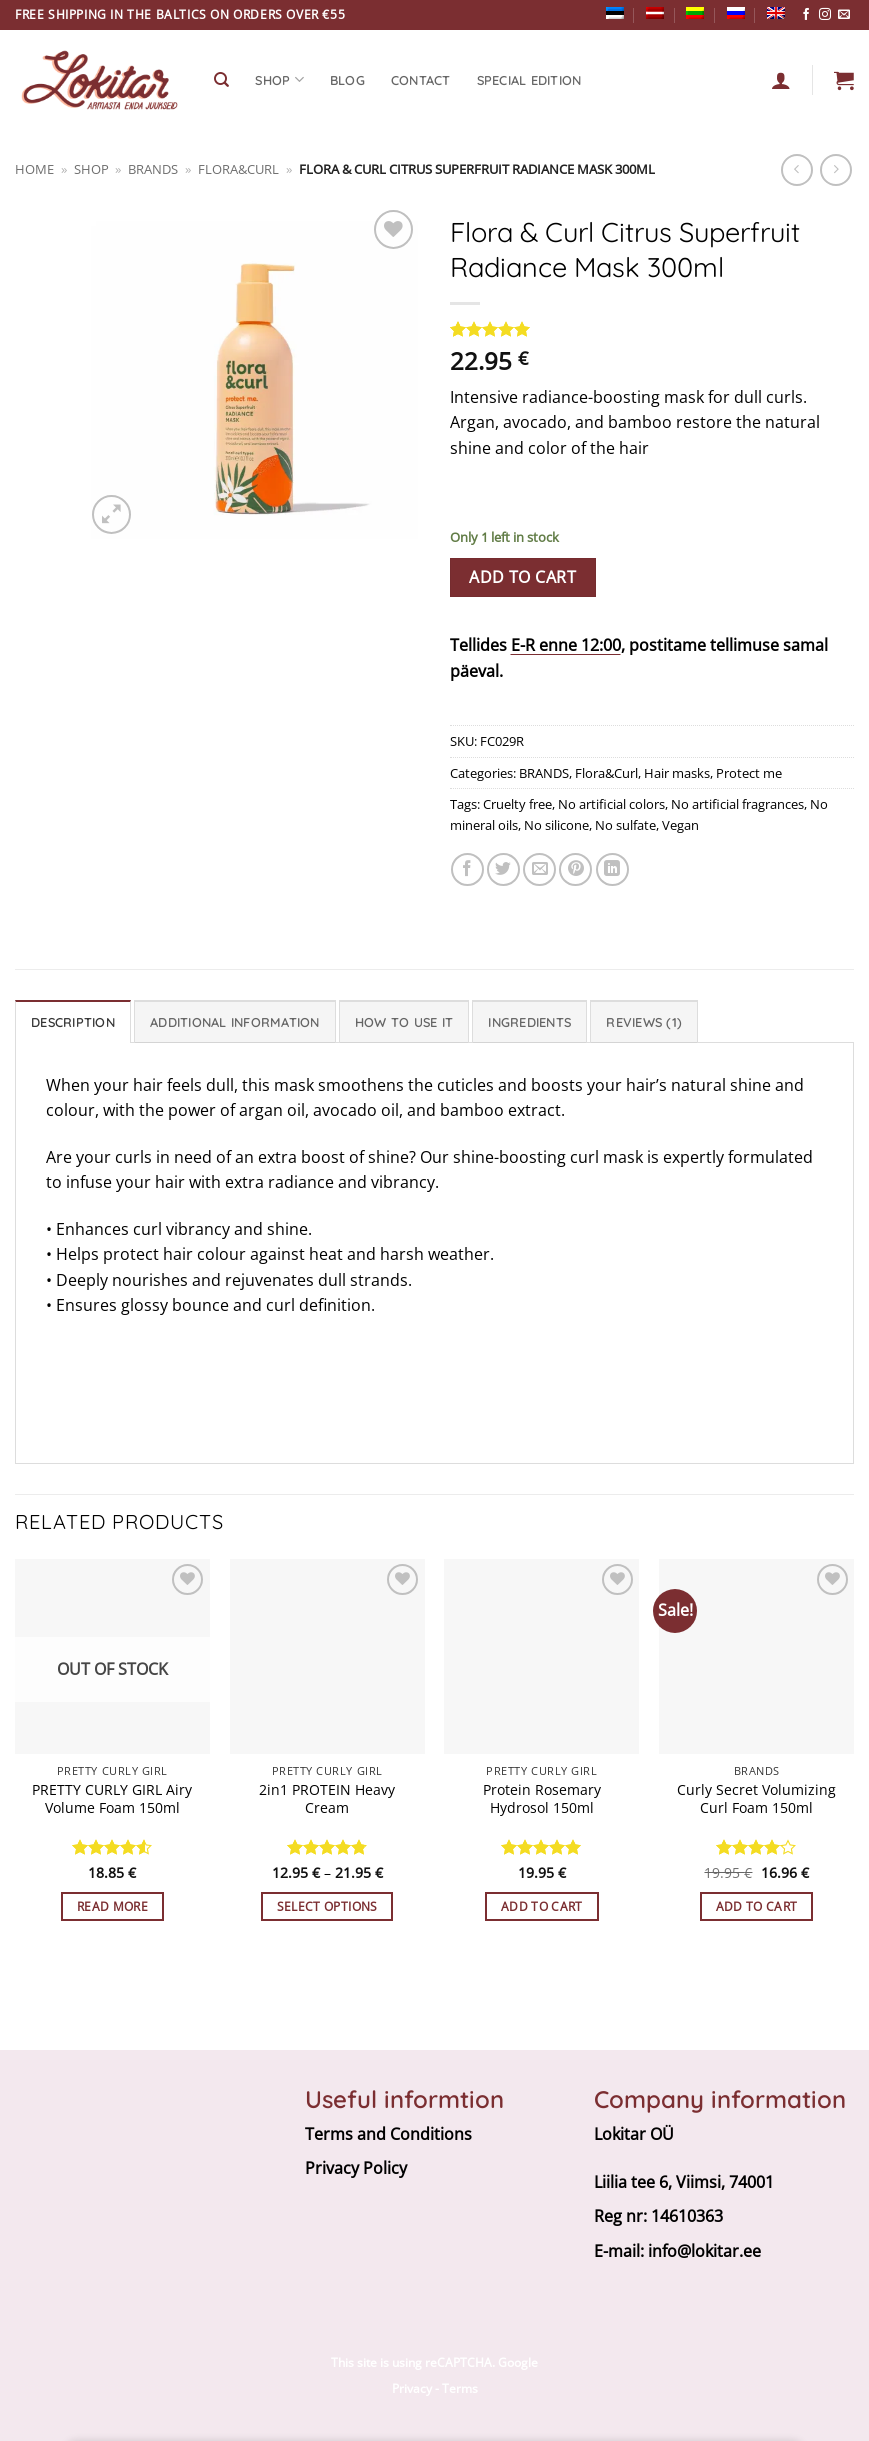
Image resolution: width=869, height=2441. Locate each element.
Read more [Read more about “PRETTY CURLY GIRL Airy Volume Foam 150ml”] (112, 1906)
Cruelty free (517, 804)
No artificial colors (611, 804)
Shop (91, 169)
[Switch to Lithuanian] (695, 13)
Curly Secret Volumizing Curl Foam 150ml (756, 1799)
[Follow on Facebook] (806, 15)
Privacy (412, 2388)
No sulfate (625, 825)
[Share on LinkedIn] (612, 869)
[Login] (781, 80)
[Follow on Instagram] (825, 15)
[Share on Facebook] (467, 869)
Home (34, 169)
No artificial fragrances (737, 804)
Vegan (680, 825)
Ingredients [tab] (529, 1022)
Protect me (749, 773)
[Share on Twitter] (503, 869)
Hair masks (677, 773)
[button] (844, 80)
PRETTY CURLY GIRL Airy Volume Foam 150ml (112, 1799)
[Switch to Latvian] (655, 13)
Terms (460, 2388)
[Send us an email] (844, 15)
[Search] (221, 80)
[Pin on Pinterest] (575, 869)
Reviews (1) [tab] (644, 1022)
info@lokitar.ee (704, 2251)
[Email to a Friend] (539, 869)
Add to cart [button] (542, 1906)
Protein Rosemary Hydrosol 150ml (542, 1799)
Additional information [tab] (235, 1022)
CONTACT (421, 80)
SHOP (279, 79)
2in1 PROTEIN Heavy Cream (327, 1799)
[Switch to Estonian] (615, 13)
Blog (347, 80)
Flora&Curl (238, 169)
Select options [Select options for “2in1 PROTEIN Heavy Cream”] (327, 1906)
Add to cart (522, 577)
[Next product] (796, 169)
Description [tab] (73, 1022)
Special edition (529, 80)
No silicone (556, 825)
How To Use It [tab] (404, 1022)
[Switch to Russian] (736, 13)
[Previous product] (835, 169)
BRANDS (153, 169)
